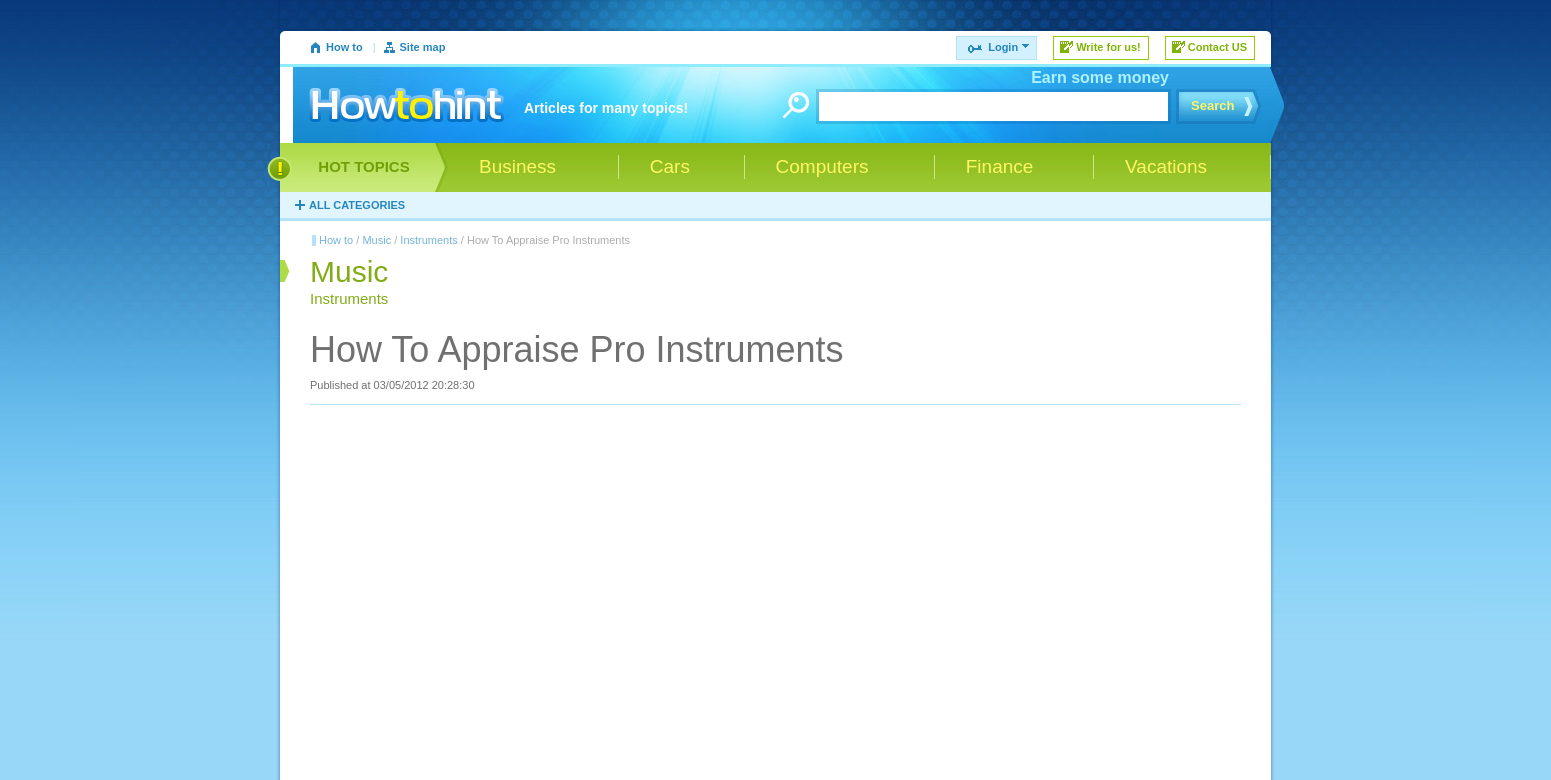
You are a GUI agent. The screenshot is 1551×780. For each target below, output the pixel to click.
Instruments (428, 240)
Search (1212, 105)
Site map (423, 47)
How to (344, 47)
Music (376, 240)
